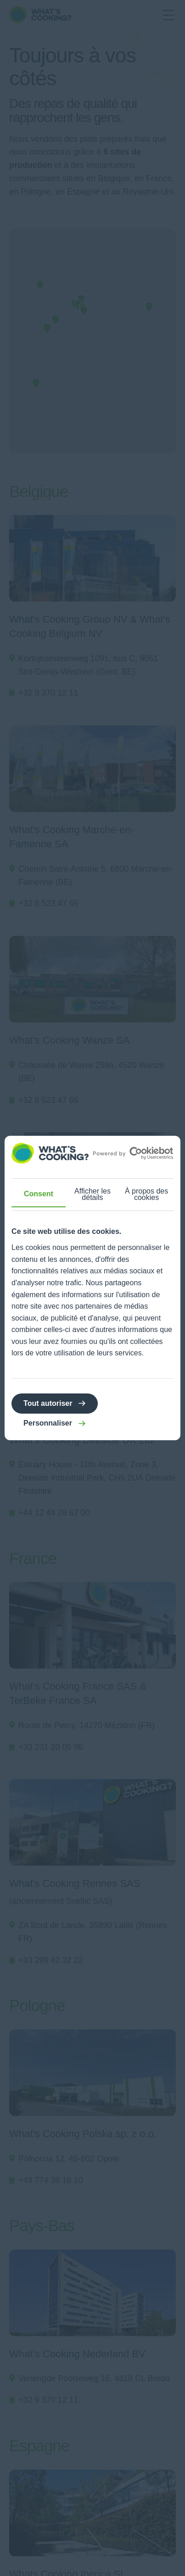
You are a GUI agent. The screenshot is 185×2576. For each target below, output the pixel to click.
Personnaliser (47, 1423)
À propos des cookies (146, 1194)
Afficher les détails (92, 1194)
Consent (38, 1194)
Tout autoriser (47, 1403)
